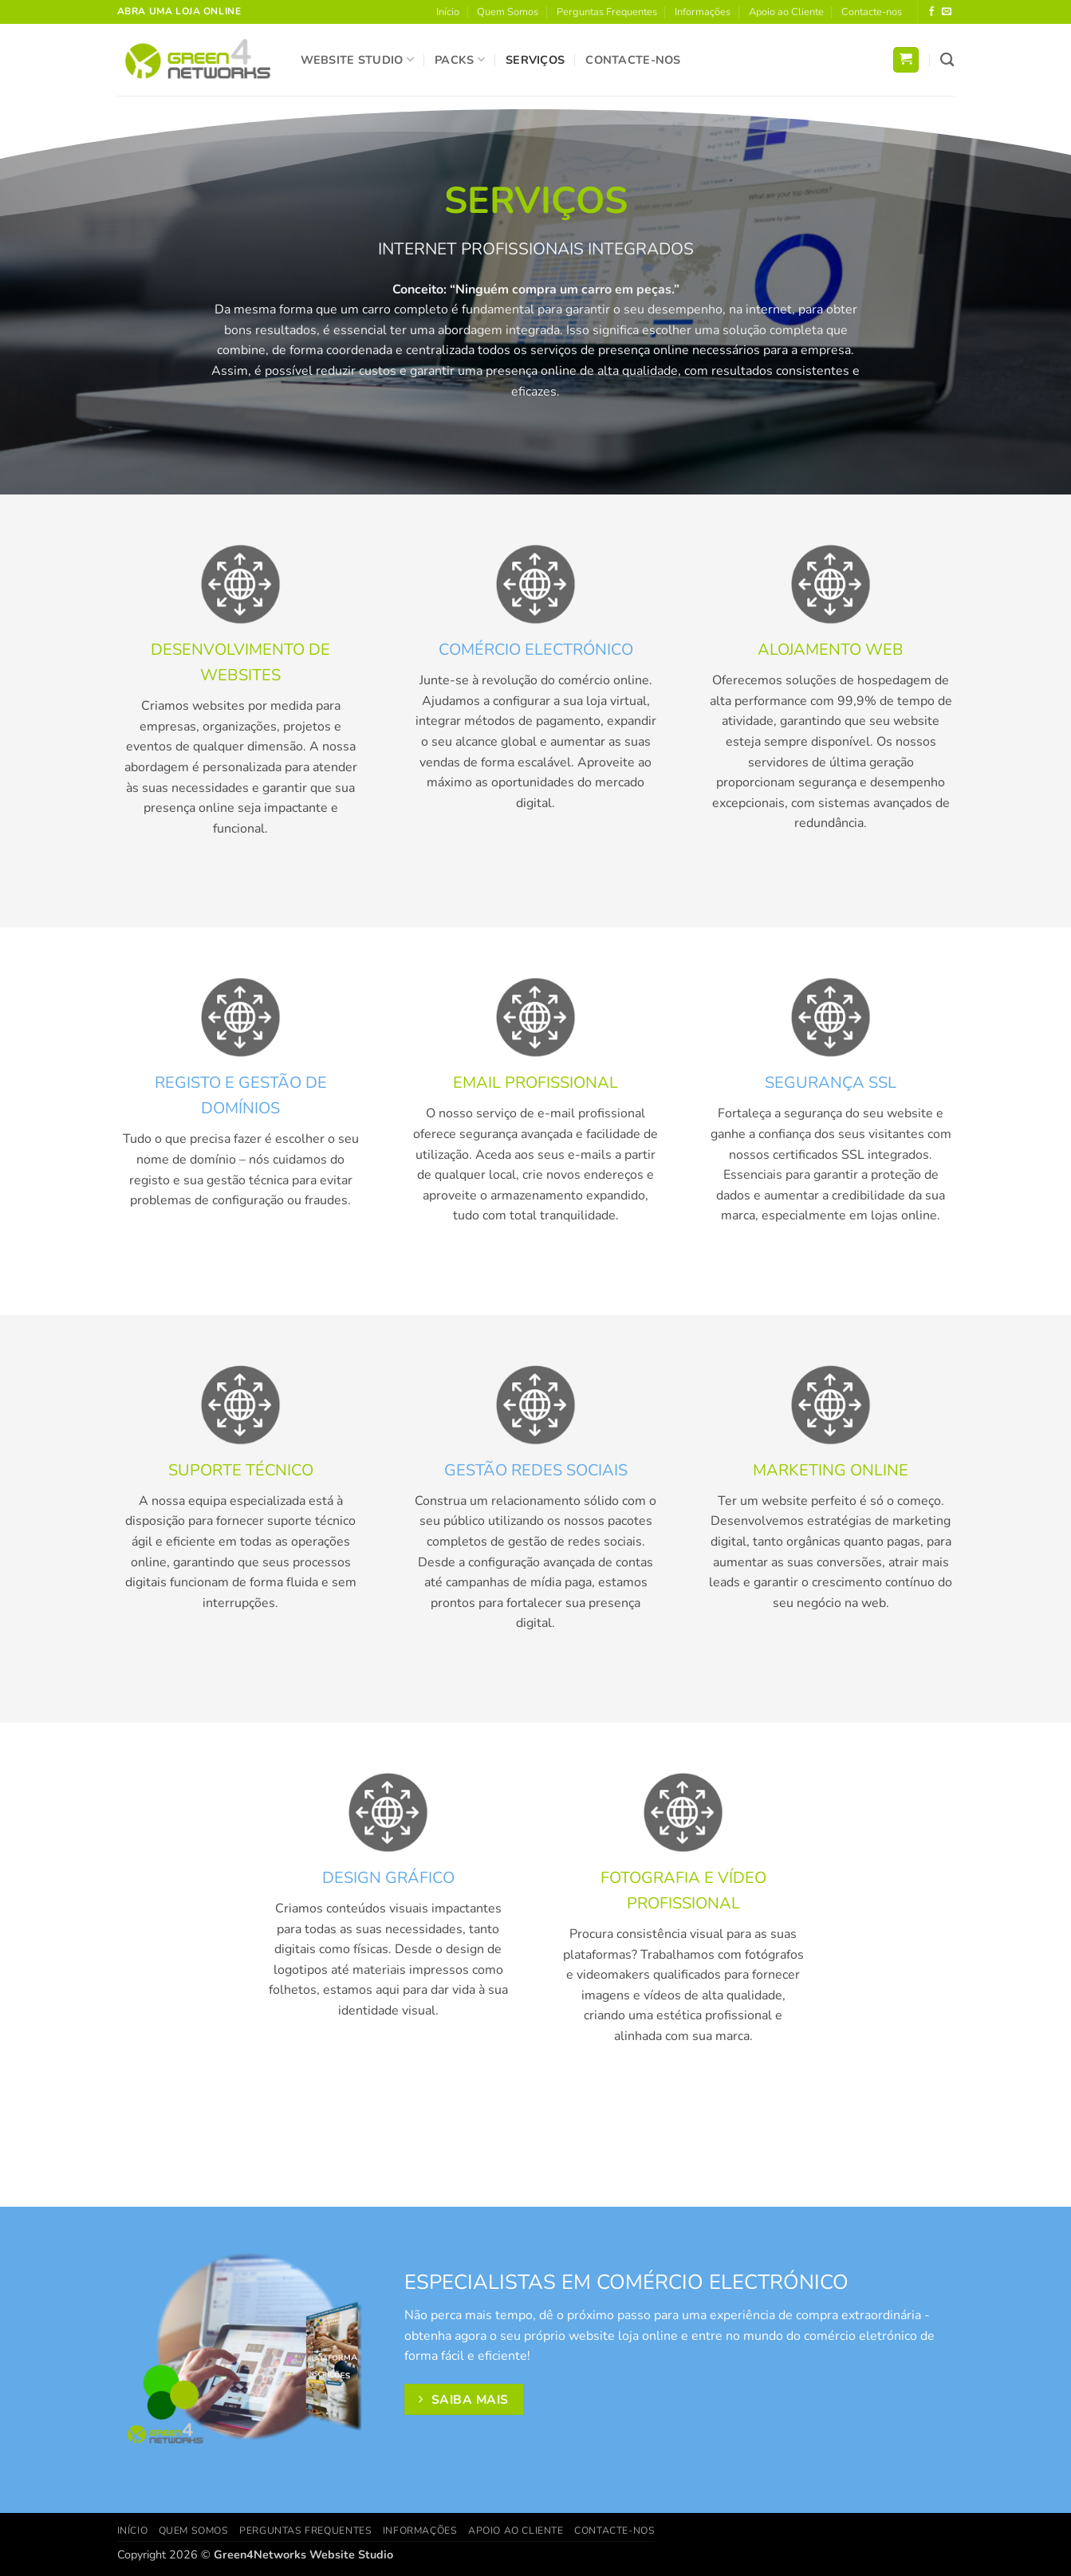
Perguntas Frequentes (607, 12)
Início (447, 12)
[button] (906, 60)
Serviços (535, 60)
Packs (460, 60)
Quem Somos (507, 12)
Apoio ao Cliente (786, 12)
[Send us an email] (946, 12)
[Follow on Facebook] (931, 12)
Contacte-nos (871, 12)
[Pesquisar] (947, 60)
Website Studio (358, 60)
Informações (702, 12)
